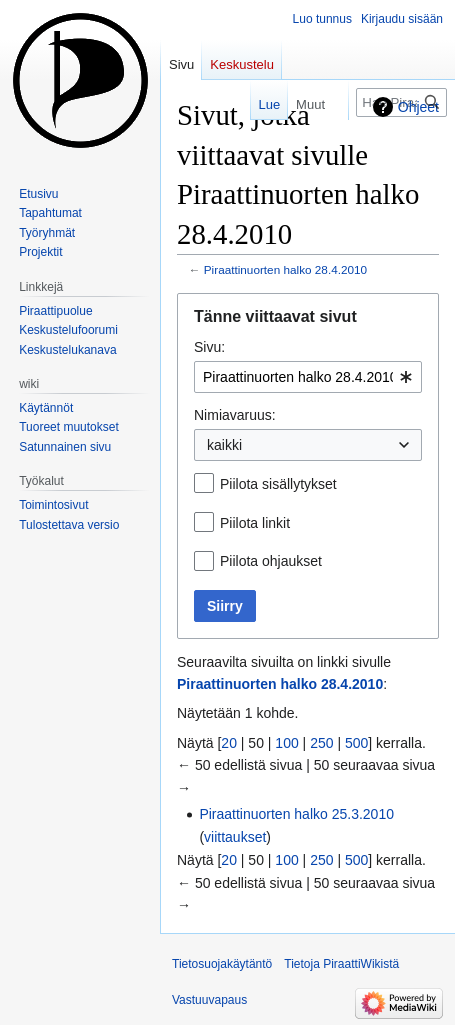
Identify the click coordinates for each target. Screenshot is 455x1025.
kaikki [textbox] (224, 445)
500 (356, 743)
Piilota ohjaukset (271, 561)
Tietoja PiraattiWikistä (341, 964)
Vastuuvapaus (209, 1000)
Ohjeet (418, 107)
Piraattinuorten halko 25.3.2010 (296, 814)
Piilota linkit (255, 523)
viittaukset (235, 837)
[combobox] (308, 377)
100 (286, 743)
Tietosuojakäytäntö (222, 964)
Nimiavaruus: (235, 415)
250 (321, 743)
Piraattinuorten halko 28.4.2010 (285, 269)
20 (229, 743)
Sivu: (209, 347)
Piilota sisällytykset (278, 484)
